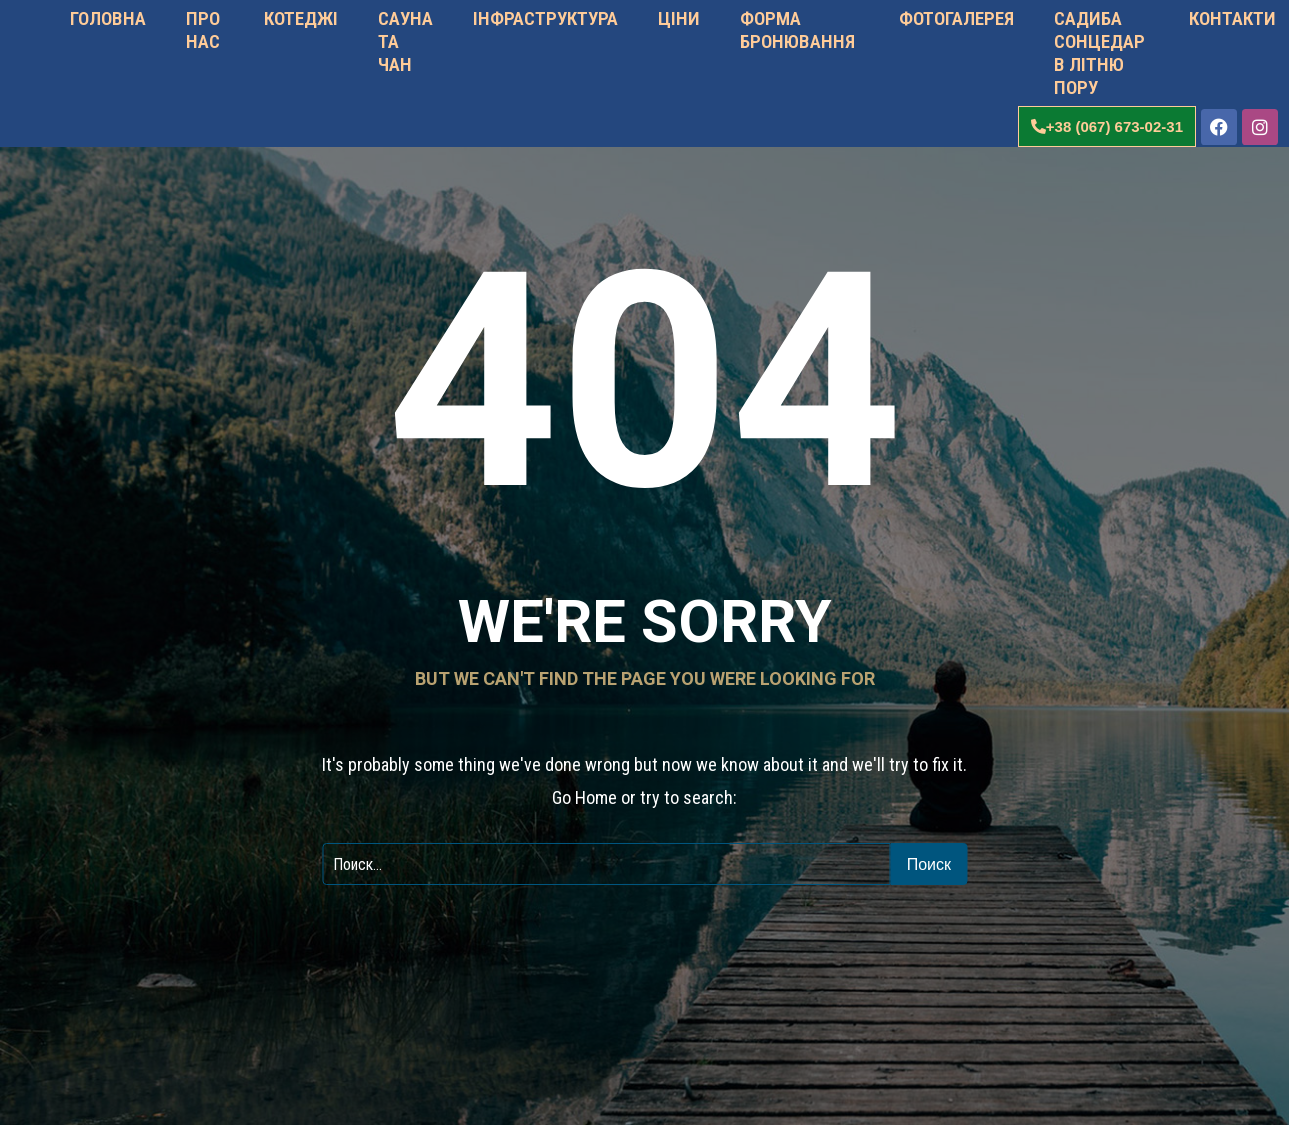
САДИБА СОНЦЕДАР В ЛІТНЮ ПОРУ (1099, 53)
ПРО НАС (203, 30)
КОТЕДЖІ (299, 18)
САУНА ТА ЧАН (405, 41)
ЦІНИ (679, 18)
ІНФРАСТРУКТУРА (545, 18)
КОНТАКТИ (1230, 18)
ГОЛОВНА (108, 18)
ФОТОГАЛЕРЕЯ (954, 18)
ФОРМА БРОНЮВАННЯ (797, 30)
